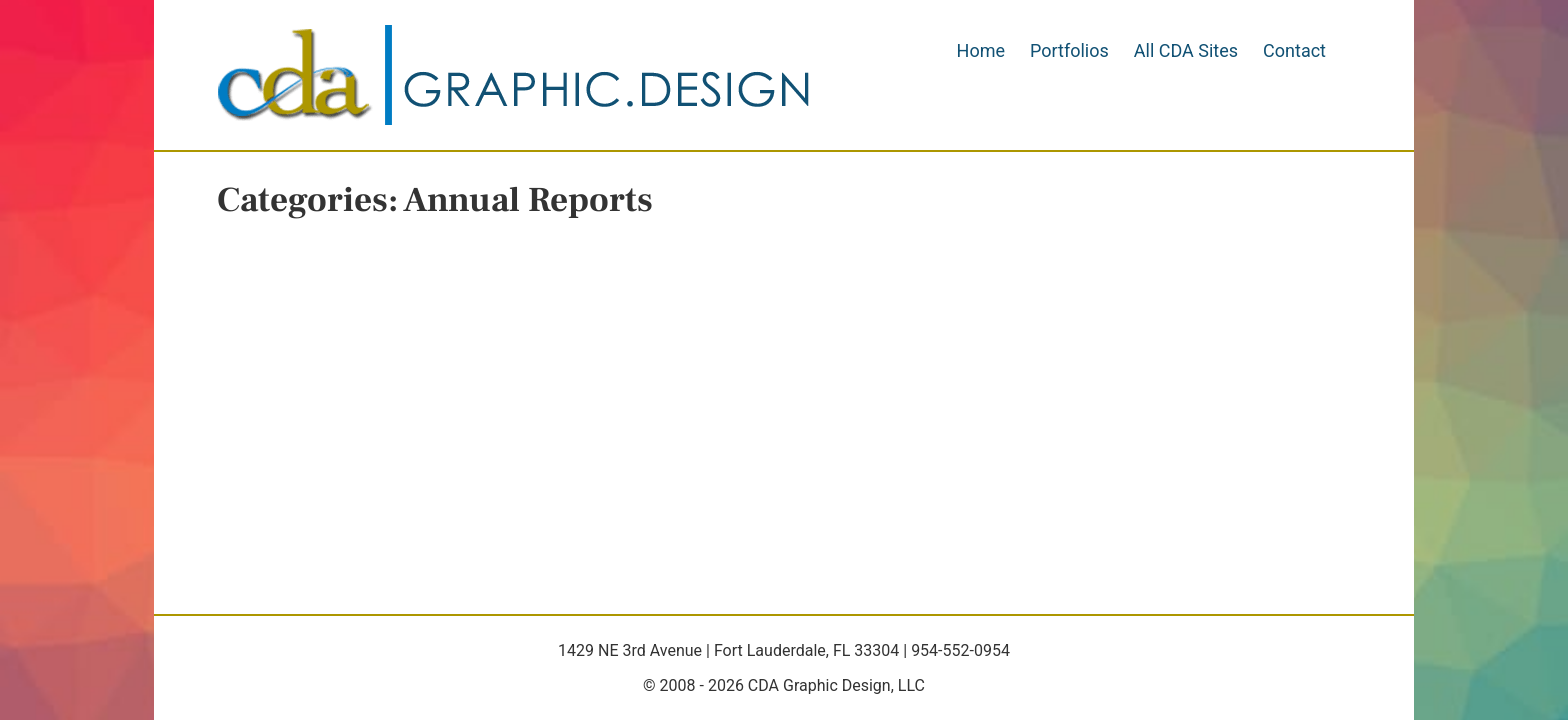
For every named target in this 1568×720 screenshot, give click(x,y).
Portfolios (1069, 50)
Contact (1294, 50)
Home (981, 50)
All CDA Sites (1186, 50)
